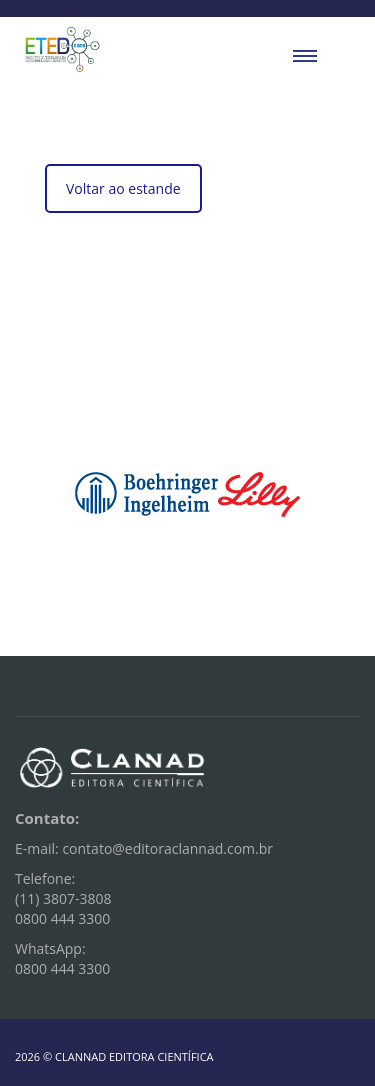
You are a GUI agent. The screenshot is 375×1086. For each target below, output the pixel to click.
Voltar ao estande (123, 188)
